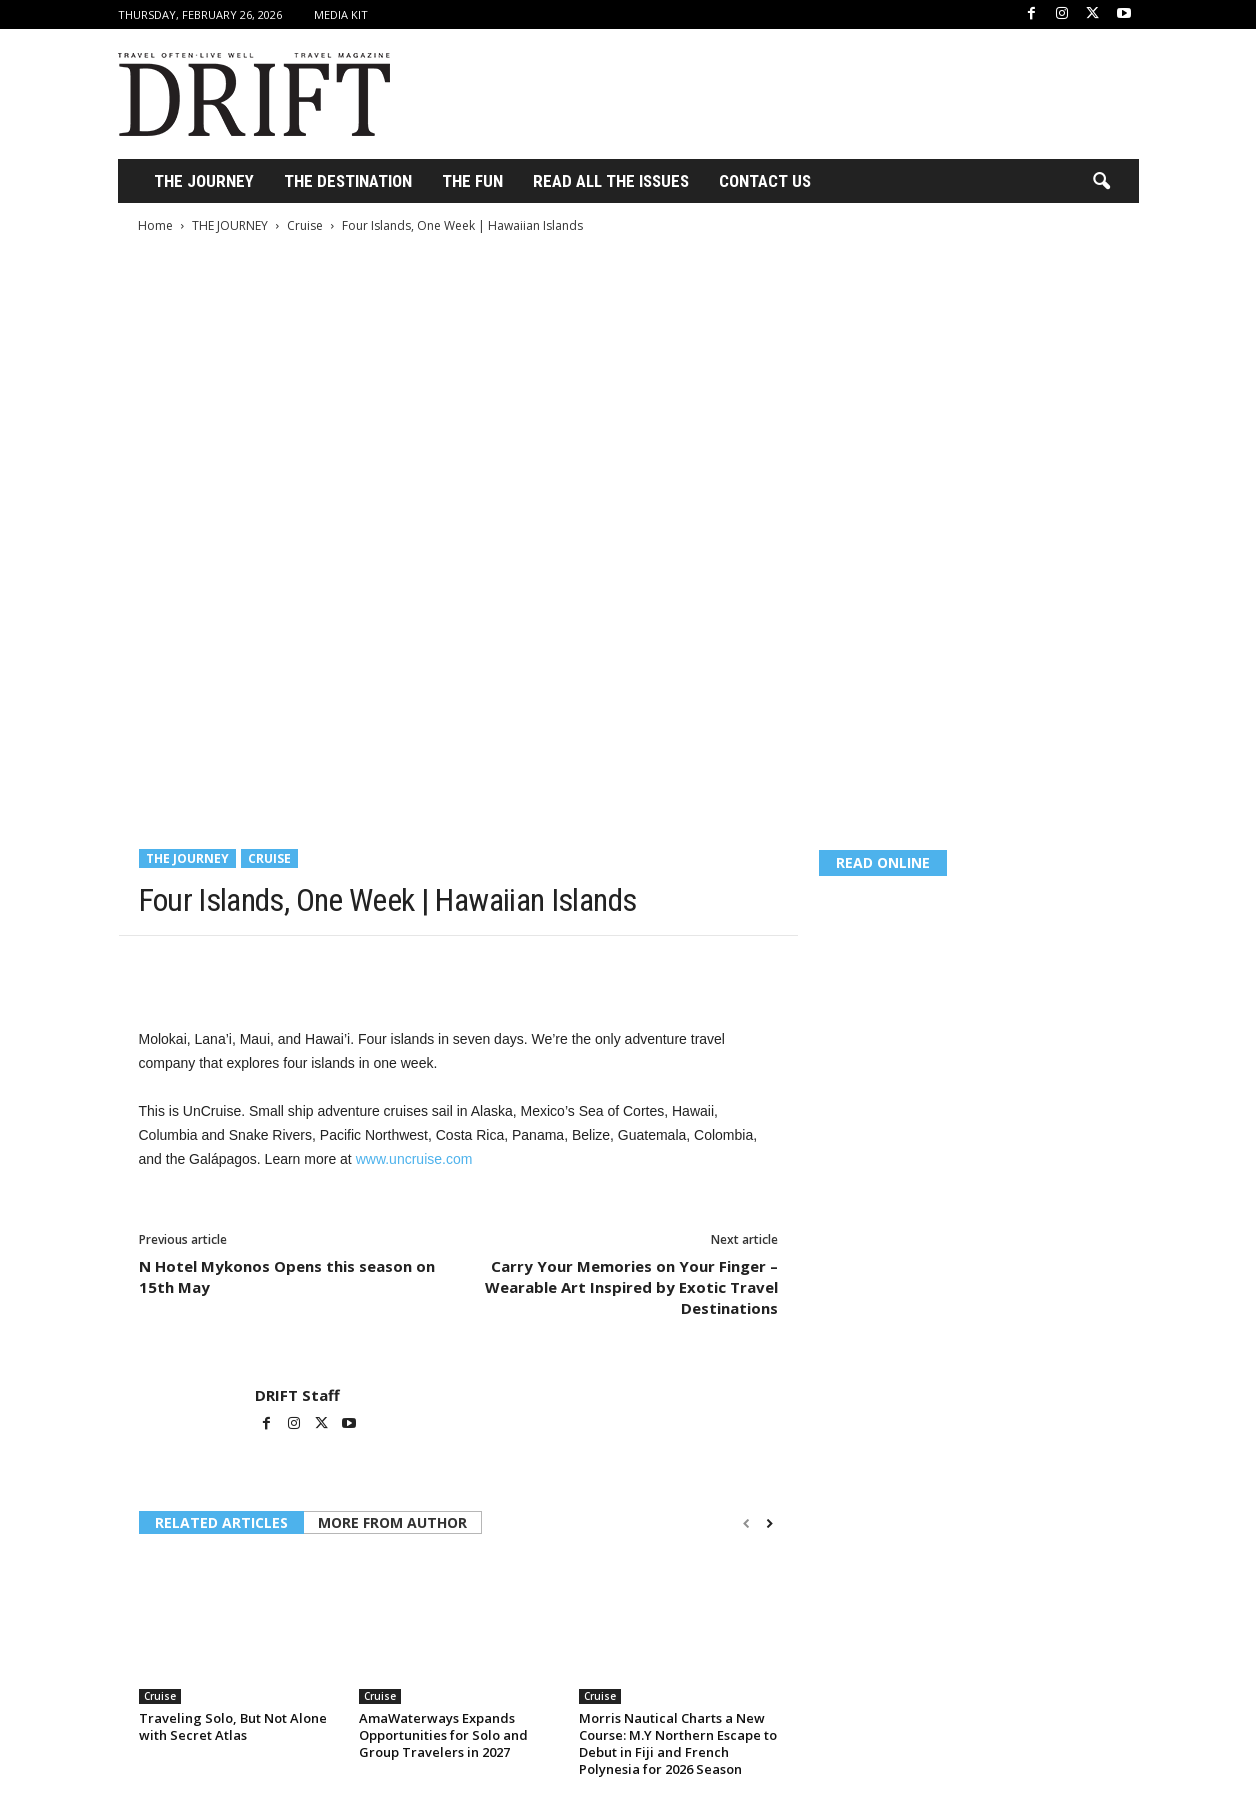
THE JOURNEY (204, 181)
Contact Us (765, 181)
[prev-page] (746, 1524)
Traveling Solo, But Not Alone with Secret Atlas (233, 1726)
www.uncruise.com (414, 1159)
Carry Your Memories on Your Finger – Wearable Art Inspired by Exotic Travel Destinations (631, 1287)
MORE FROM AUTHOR (392, 1522)
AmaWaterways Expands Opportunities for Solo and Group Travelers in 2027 (443, 1735)
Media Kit (341, 14)
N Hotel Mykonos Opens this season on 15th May (287, 1276)
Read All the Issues (611, 181)
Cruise (305, 225)
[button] (1101, 182)
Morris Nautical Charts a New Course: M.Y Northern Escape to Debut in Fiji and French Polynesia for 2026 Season (678, 1743)
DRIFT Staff (297, 1395)
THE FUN (472, 181)
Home (155, 225)
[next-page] (769, 1524)
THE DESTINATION (348, 181)
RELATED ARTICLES (221, 1522)
